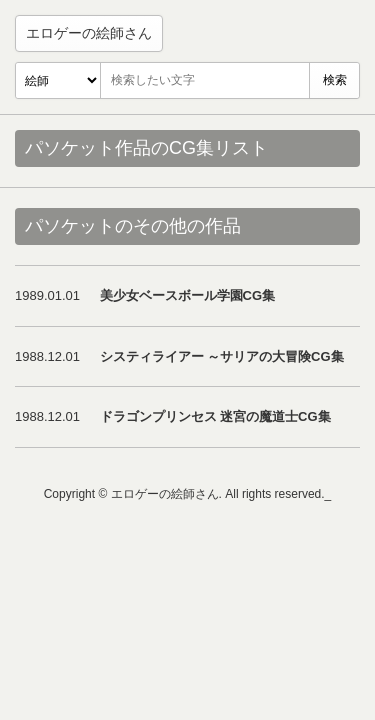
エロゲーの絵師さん (89, 33)
